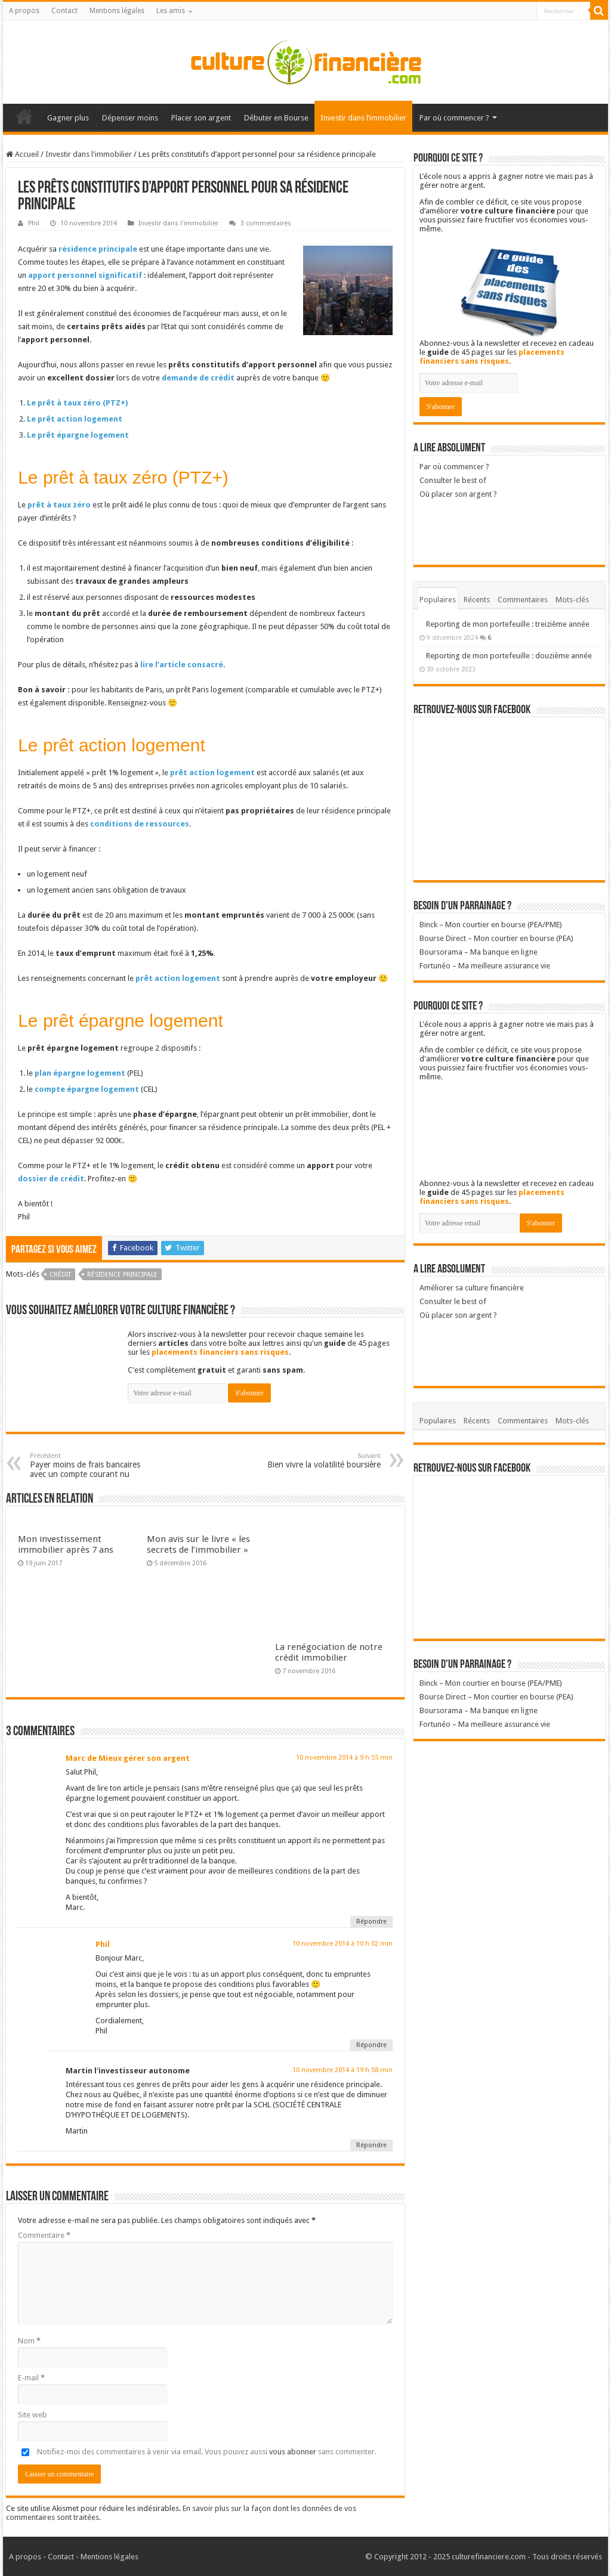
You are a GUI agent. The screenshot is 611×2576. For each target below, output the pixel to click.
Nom (29, 2340)
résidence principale (97, 248)
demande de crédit (198, 377)
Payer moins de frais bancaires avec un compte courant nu (91, 1465)
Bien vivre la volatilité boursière (319, 1460)
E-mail (31, 2377)
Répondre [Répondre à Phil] (371, 2045)
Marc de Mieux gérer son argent (128, 1758)
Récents (477, 599)
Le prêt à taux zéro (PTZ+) (77, 402)
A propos (24, 11)
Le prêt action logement (74, 418)
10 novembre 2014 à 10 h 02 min (342, 1944)
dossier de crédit (51, 1178)
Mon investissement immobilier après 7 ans (65, 1544)
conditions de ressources (139, 823)
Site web (32, 2414)
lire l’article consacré (181, 664)
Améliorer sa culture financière (471, 1287)
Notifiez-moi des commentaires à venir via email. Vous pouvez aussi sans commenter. (197, 2451)
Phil (33, 223)
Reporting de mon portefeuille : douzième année (509, 655)
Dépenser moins (130, 117)
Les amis (170, 11)
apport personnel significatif (85, 275)
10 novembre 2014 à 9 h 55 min (344, 1757)
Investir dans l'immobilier (88, 154)
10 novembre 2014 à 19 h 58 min (342, 2070)
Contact (64, 11)
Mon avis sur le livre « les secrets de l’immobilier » (198, 1544)
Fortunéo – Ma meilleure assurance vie (484, 965)
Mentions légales (117, 11)
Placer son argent (201, 117)
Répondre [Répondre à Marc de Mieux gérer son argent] (371, 1921)
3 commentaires (265, 223)
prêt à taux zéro (59, 504)
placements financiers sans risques (220, 1352)
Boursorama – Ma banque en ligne (478, 952)
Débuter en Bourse (276, 117)
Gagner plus (68, 117)
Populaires (437, 599)
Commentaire (44, 2235)
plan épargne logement (80, 1073)
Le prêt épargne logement (78, 435)
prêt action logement (212, 772)
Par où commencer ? (454, 117)
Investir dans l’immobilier (363, 117)
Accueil (24, 116)
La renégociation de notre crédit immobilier (328, 1652)
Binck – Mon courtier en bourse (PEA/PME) (490, 924)
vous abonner (292, 2451)
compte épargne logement (87, 1089)
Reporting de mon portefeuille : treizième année (508, 624)
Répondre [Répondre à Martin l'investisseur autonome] (371, 2145)
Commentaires (523, 599)
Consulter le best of (452, 480)
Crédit (60, 1274)
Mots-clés (572, 599)
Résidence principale (122, 1274)
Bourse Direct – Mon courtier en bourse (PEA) (496, 938)
